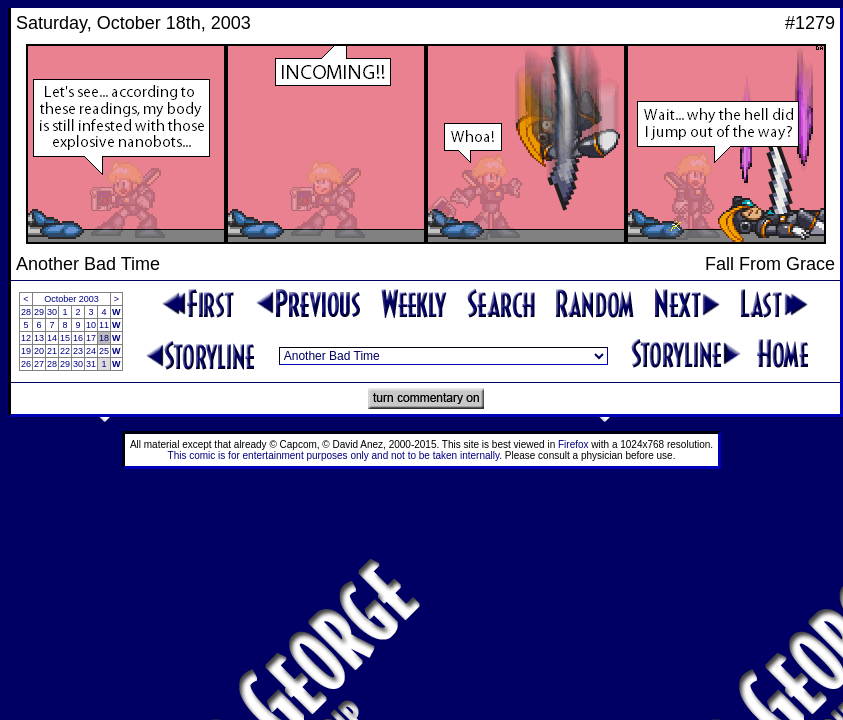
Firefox (573, 444)
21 (52, 351)
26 (26, 364)
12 (26, 338)
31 (91, 364)
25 (104, 351)
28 (26, 312)
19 (26, 351)
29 (39, 312)
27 (39, 364)
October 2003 (71, 299)
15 (65, 338)
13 (39, 338)
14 (52, 338)
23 (78, 351)
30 (52, 312)
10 (91, 325)
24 (91, 351)
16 (78, 338)
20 (39, 351)
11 (104, 325)
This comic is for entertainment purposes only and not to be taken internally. (335, 455)
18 (104, 338)
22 (65, 351)
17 (91, 338)
